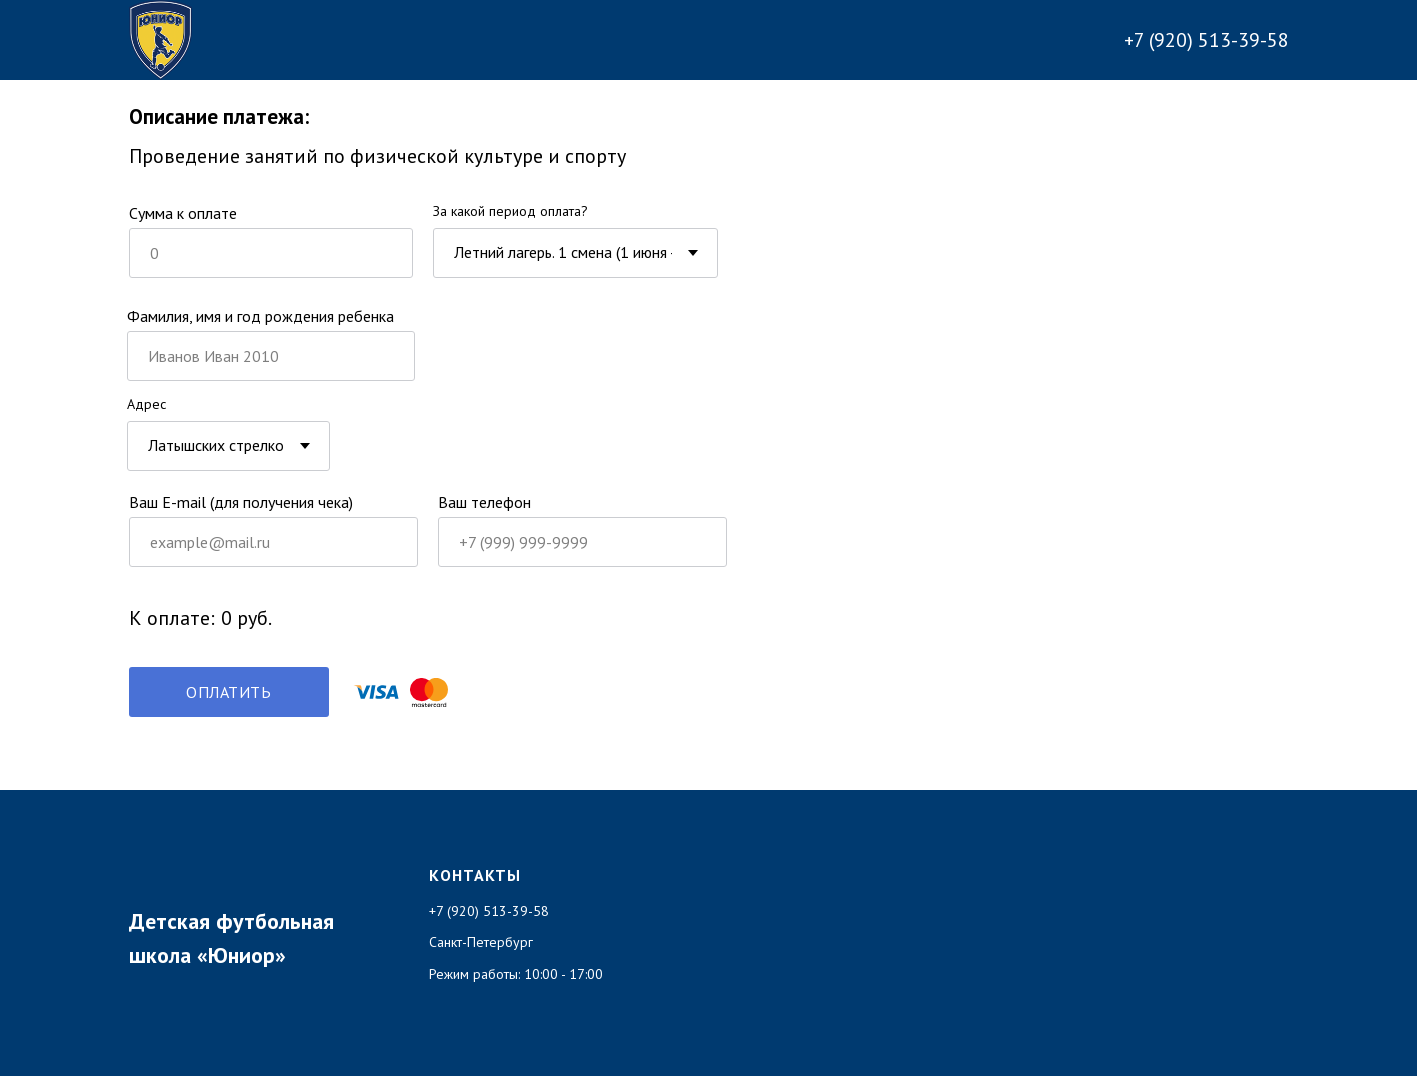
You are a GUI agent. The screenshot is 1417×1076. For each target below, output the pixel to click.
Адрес (146, 404)
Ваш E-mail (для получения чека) (241, 502)
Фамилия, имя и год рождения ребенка (260, 316)
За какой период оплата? (510, 211)
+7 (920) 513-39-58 (1206, 40)
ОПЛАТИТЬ (228, 692)
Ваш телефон (484, 502)
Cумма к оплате (183, 213)
